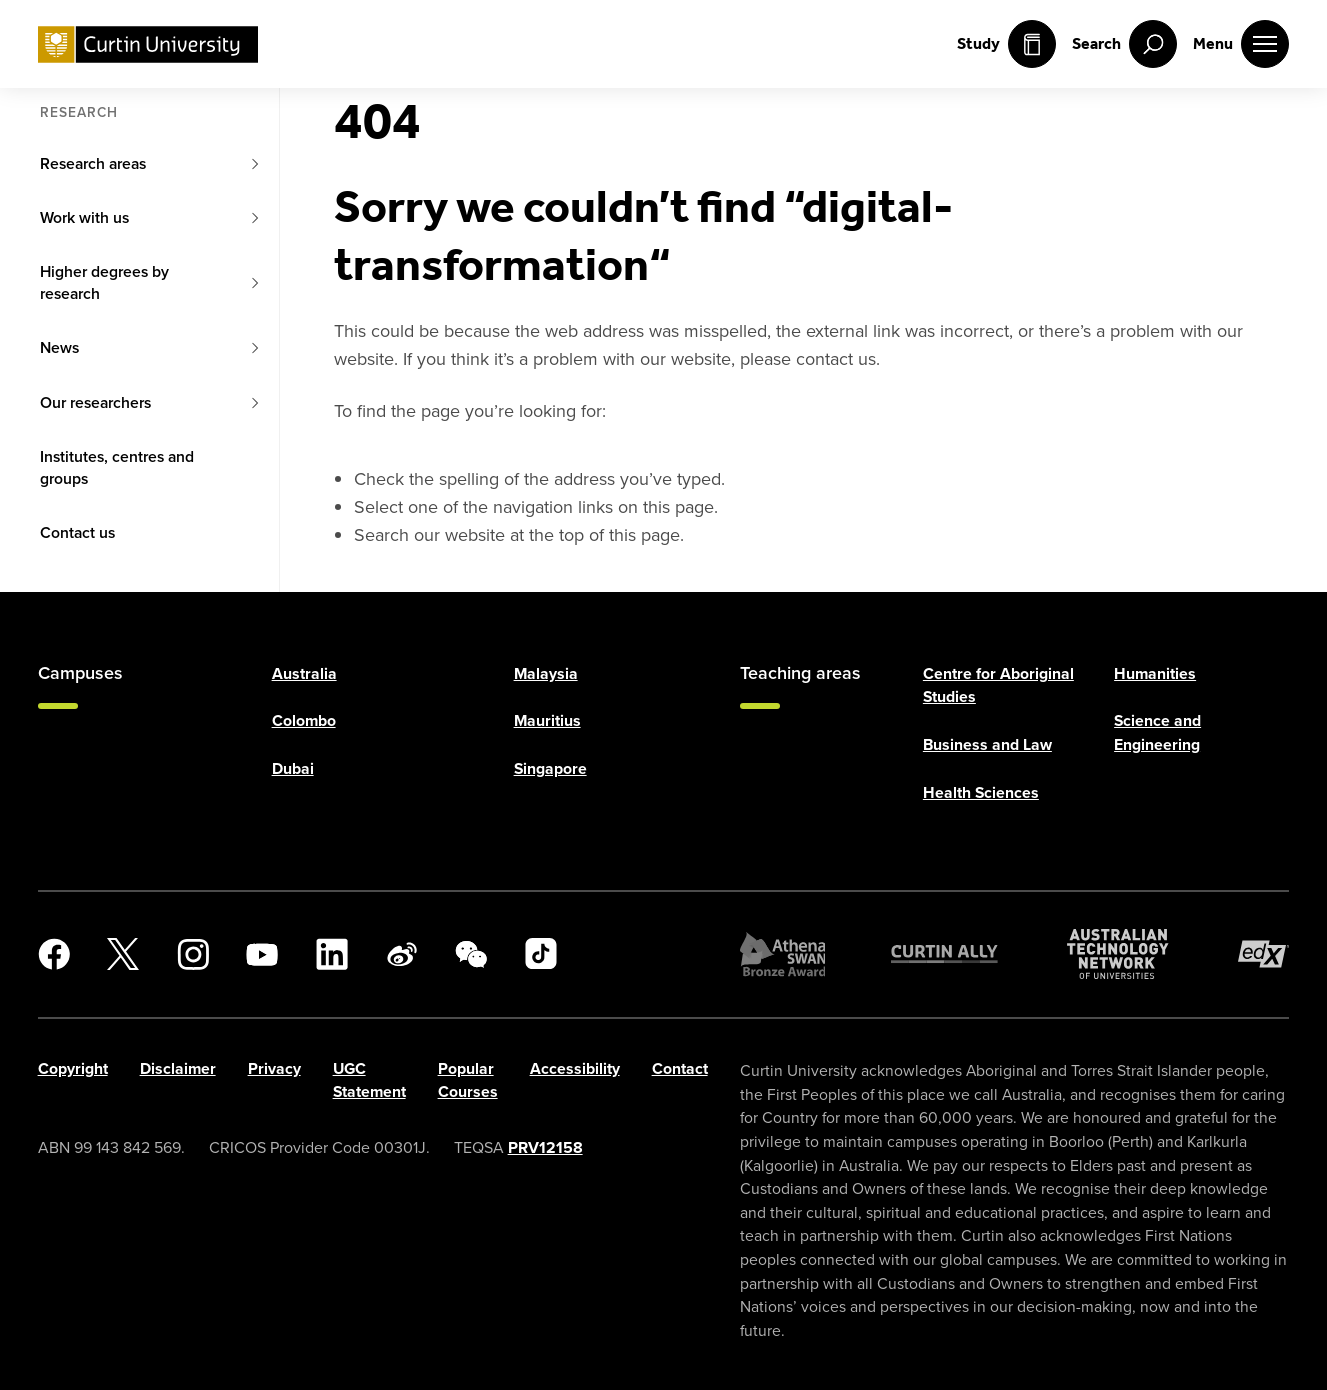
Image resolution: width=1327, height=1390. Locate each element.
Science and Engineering (1157, 732)
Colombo (304, 720)
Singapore (550, 768)
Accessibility (575, 1067)
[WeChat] (471, 954)
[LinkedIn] (332, 954)
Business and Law (987, 744)
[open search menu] (1124, 44)
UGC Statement (369, 1079)
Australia (304, 672)
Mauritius (547, 720)
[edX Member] (1264, 954)
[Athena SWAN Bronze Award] (783, 954)
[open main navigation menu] (1241, 44)
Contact (680, 1067)
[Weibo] (402, 954)
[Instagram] (193, 954)
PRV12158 (545, 1147)
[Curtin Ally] (944, 954)
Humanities (1155, 672)
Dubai (293, 768)
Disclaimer (178, 1067)
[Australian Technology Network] (1118, 954)
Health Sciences (981, 791)
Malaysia (546, 672)
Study (1006, 44)
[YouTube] (262, 954)
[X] (123, 954)
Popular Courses (468, 1079)
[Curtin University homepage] (148, 44)
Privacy (274, 1067)
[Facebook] (54, 954)
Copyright (73, 1067)
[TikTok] (541, 954)
